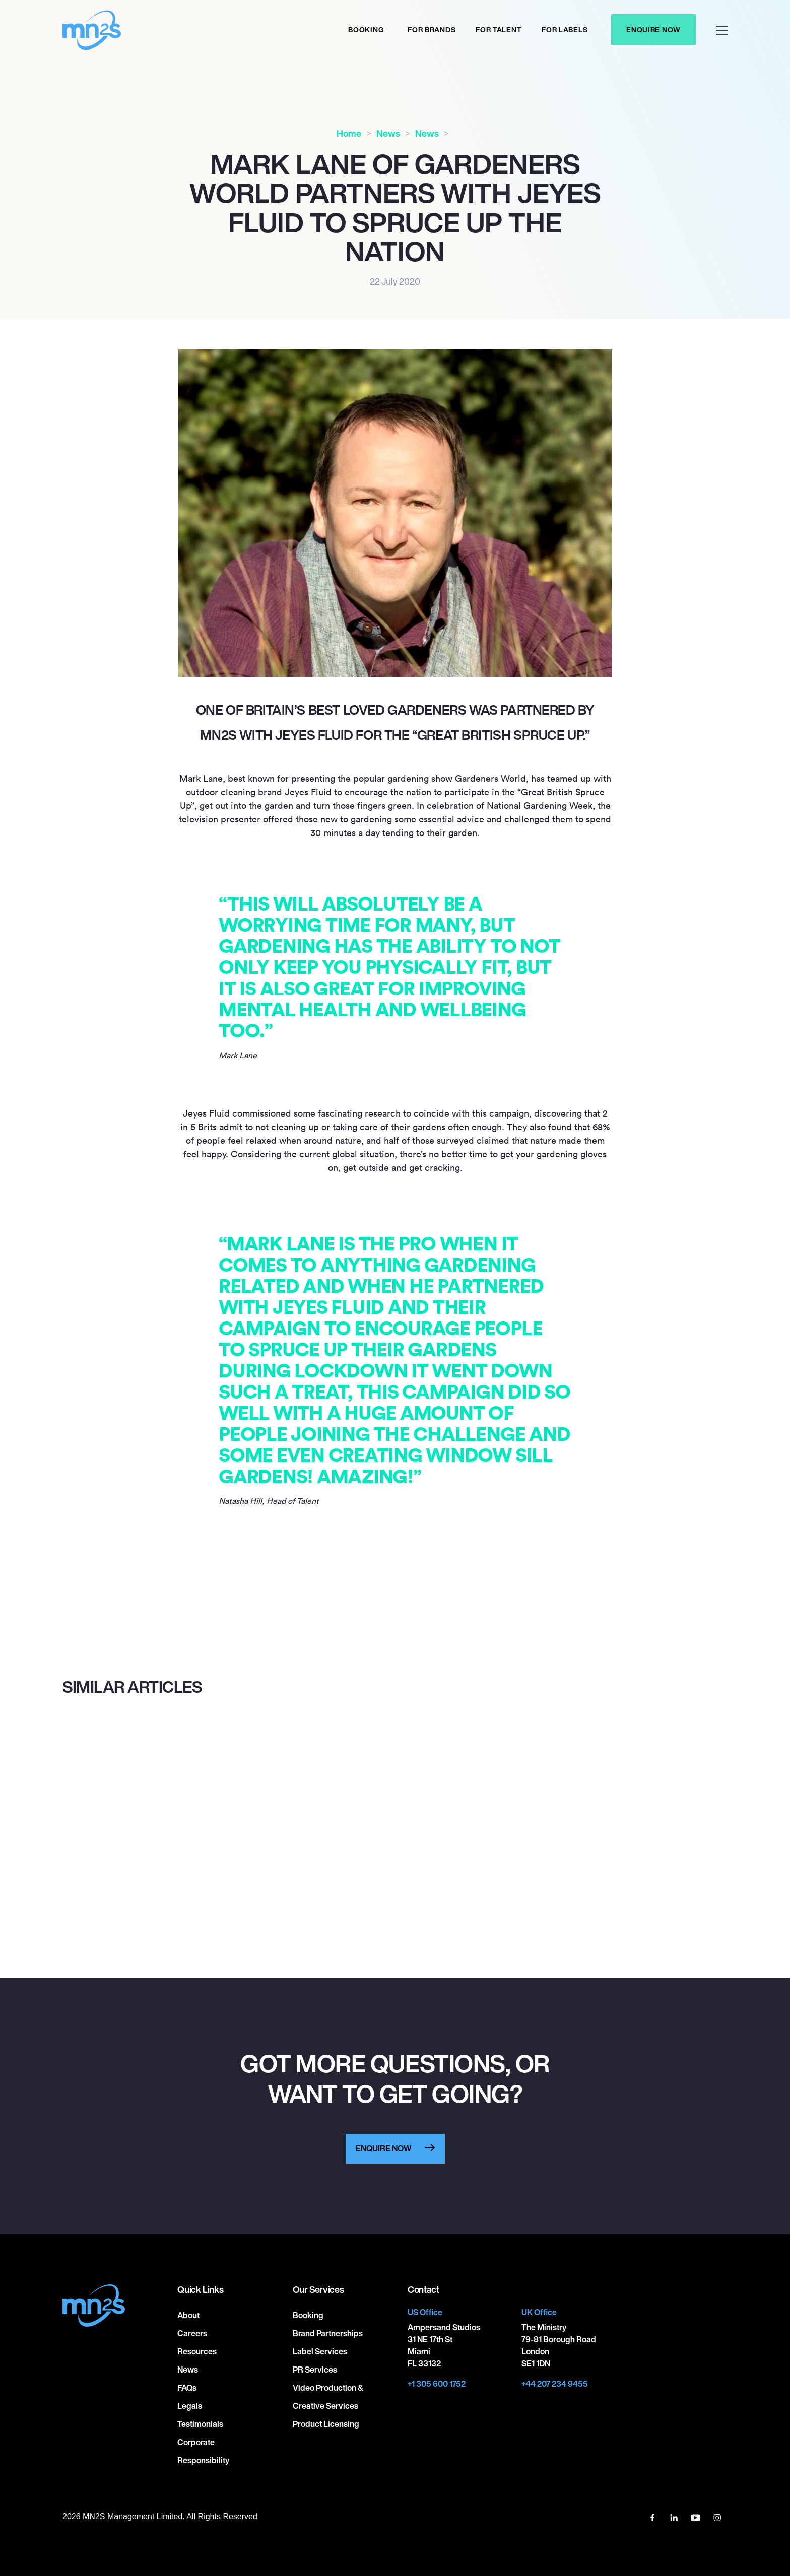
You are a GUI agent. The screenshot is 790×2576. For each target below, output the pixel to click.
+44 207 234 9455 (554, 2384)
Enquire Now (653, 29)
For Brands (431, 29)
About (188, 2315)
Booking (366, 29)
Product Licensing (326, 2424)
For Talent (498, 29)
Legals (189, 2406)
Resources (197, 2351)
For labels (564, 29)
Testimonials (200, 2424)
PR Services (315, 2369)
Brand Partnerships (328, 2333)
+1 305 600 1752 (437, 2384)
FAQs (186, 2388)
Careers (192, 2333)
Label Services (320, 2351)
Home (349, 133)
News (388, 133)
